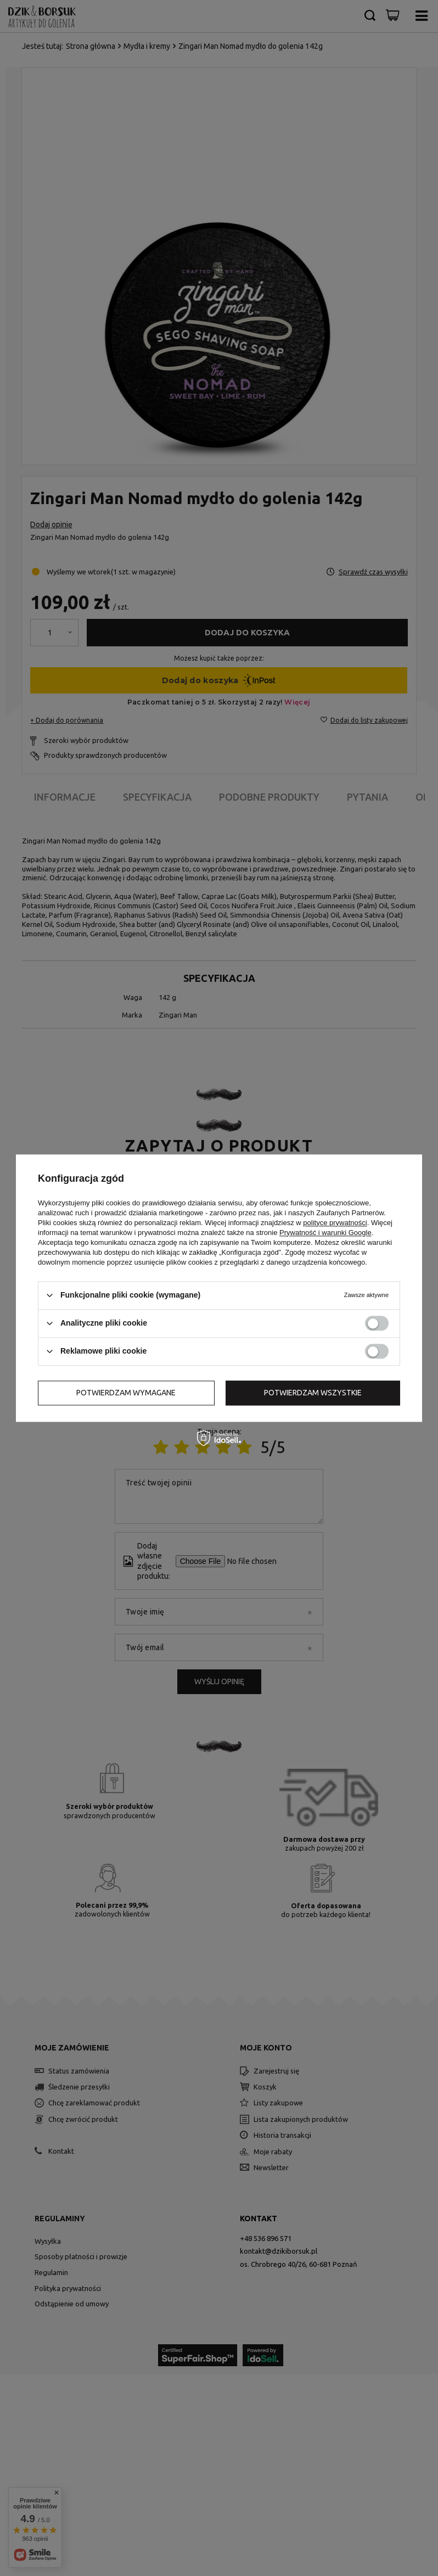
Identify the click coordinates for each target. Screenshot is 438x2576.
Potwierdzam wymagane (126, 1392)
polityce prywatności (335, 1223)
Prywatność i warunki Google (325, 1232)
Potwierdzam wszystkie (313, 1392)
